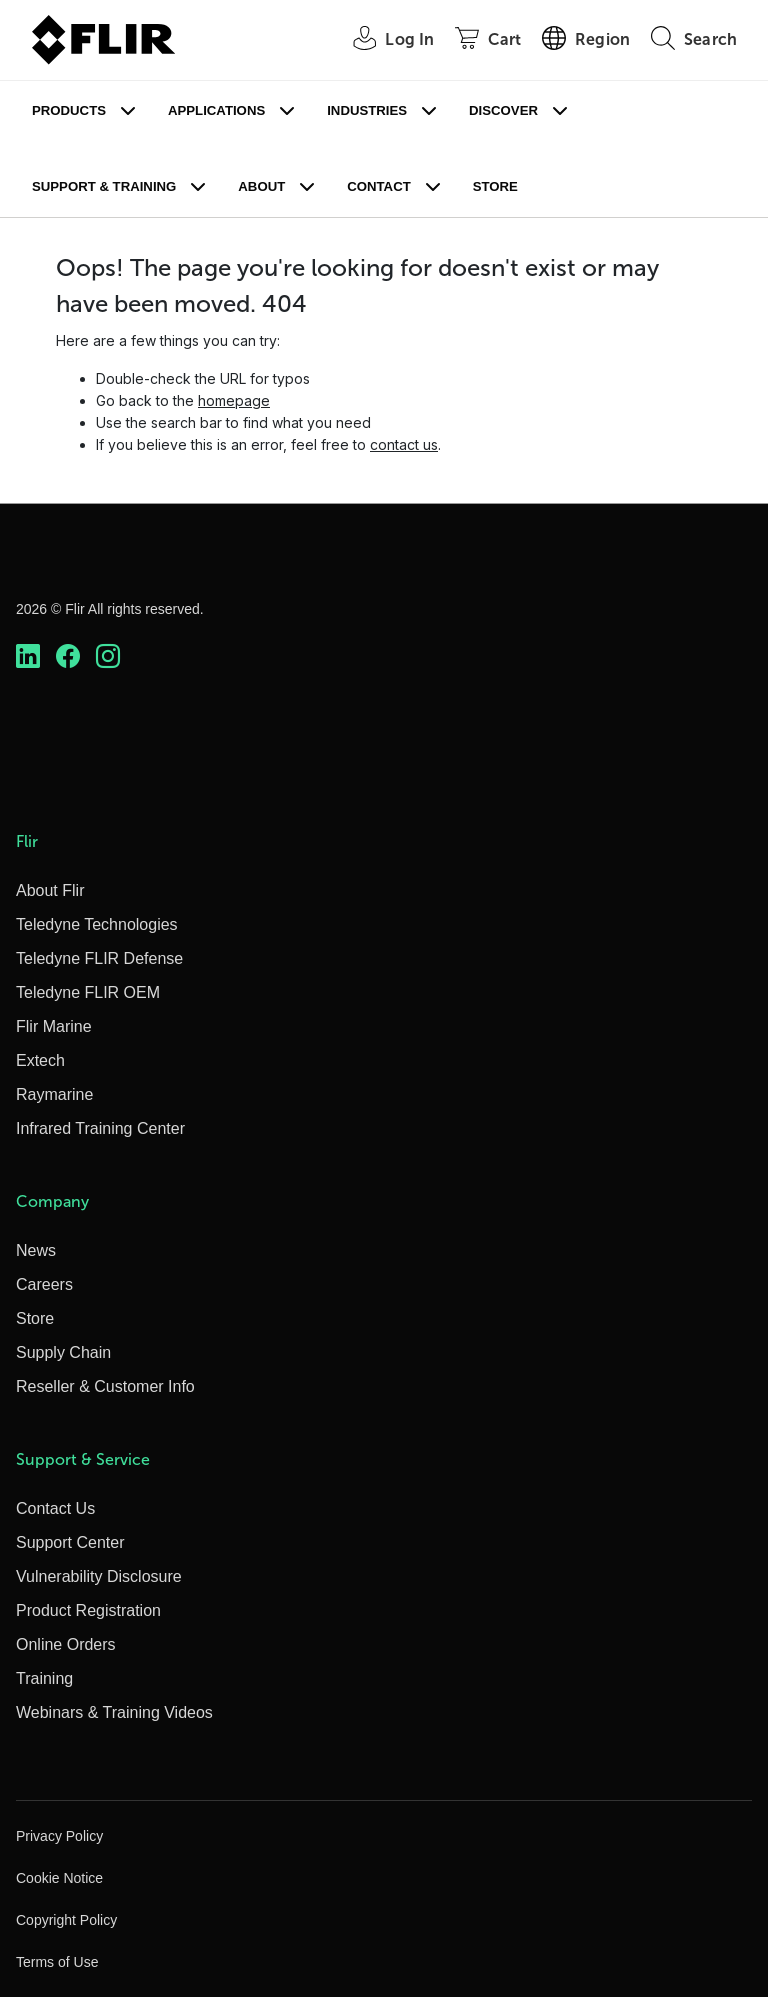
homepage (234, 400)
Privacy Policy (59, 1836)
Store (495, 186)
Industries (367, 110)
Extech (40, 1060)
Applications (216, 110)
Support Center (70, 1542)
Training (44, 1678)
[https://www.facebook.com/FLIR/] (68, 656)
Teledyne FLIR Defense (99, 958)
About (261, 186)
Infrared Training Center (100, 1128)
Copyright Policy (66, 1920)
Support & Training (104, 186)
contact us (404, 444)
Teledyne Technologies (97, 924)
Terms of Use (57, 1962)
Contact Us (55, 1508)
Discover (503, 110)
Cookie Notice (59, 1878)
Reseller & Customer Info (105, 1386)
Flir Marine (54, 1026)
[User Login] (382, 40)
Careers (44, 1284)
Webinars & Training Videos (114, 1712)
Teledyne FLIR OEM (88, 992)
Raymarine (54, 1094)
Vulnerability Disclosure (99, 1576)
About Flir (50, 890)
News (36, 1250)
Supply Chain (63, 1352)
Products (69, 110)
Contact (378, 186)
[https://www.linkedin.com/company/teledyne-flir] (28, 656)
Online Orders (66, 1644)
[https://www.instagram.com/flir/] (108, 656)
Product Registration (88, 1610)
